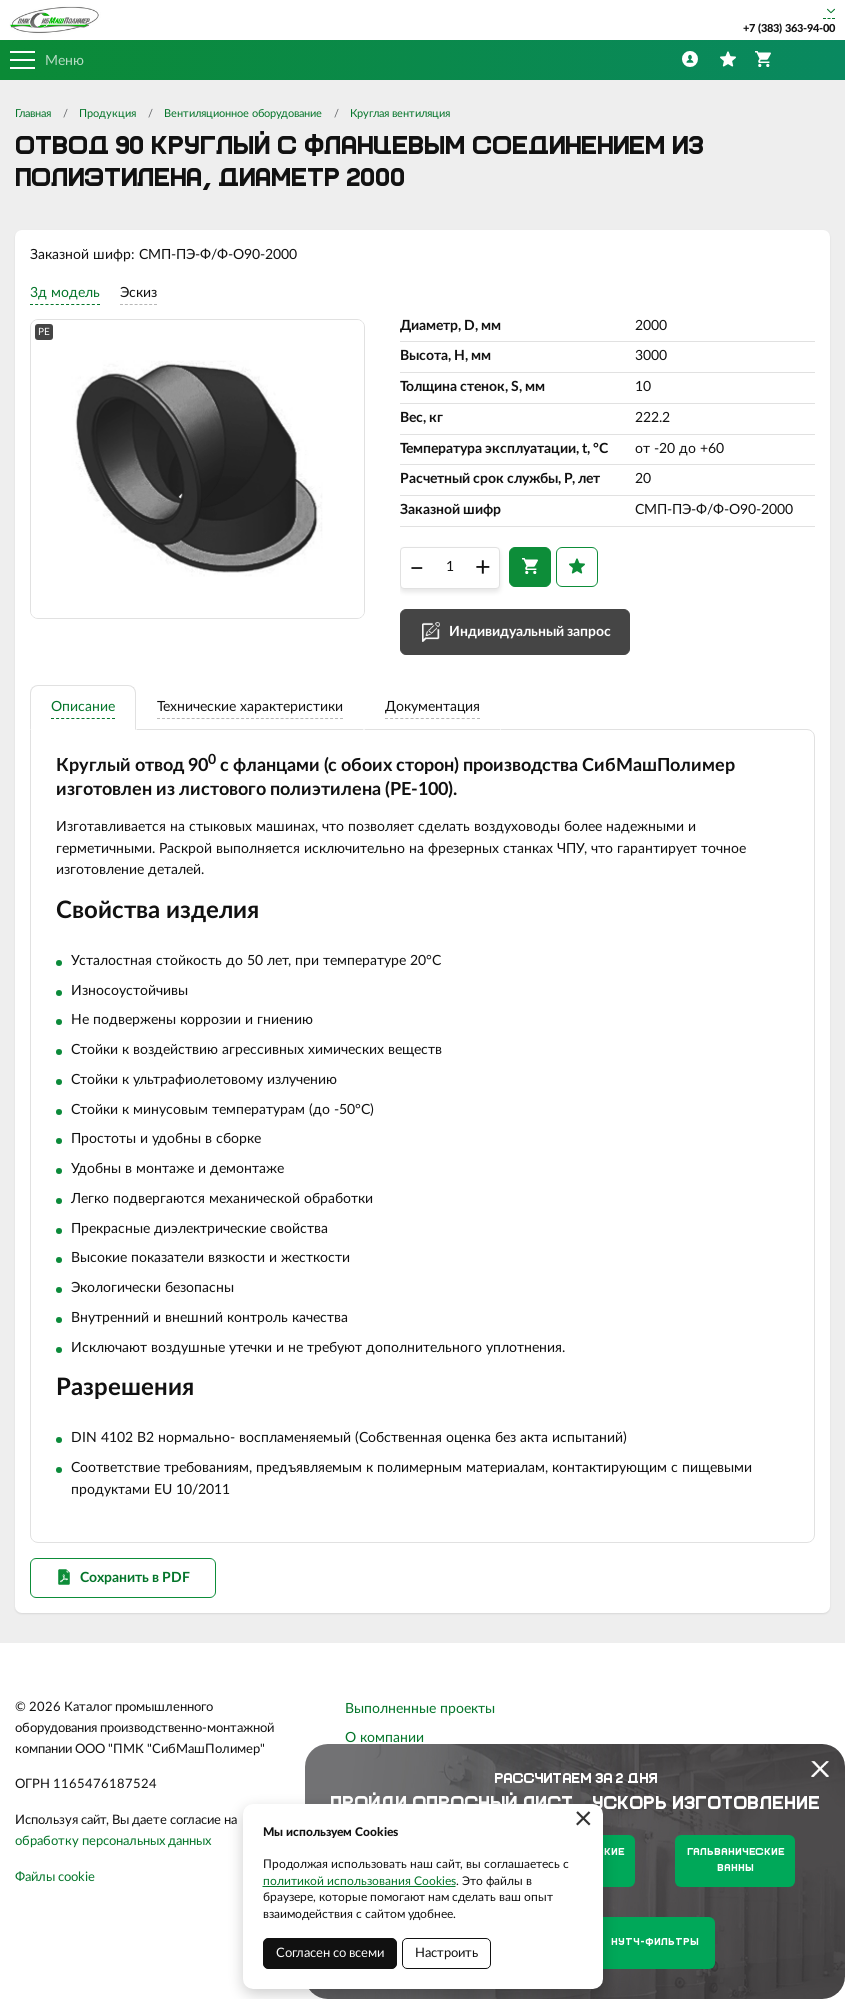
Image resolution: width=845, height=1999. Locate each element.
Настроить (446, 1953)
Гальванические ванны (735, 1860)
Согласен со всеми (330, 1953)
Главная (33, 113)
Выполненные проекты (420, 1727)
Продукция (107, 113)
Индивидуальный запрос (530, 637)
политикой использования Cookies (359, 1881)
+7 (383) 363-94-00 (789, 28)
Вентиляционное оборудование (243, 113)
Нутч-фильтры (655, 1942)
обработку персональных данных (113, 1859)
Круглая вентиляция (400, 113)
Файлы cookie (55, 1895)
